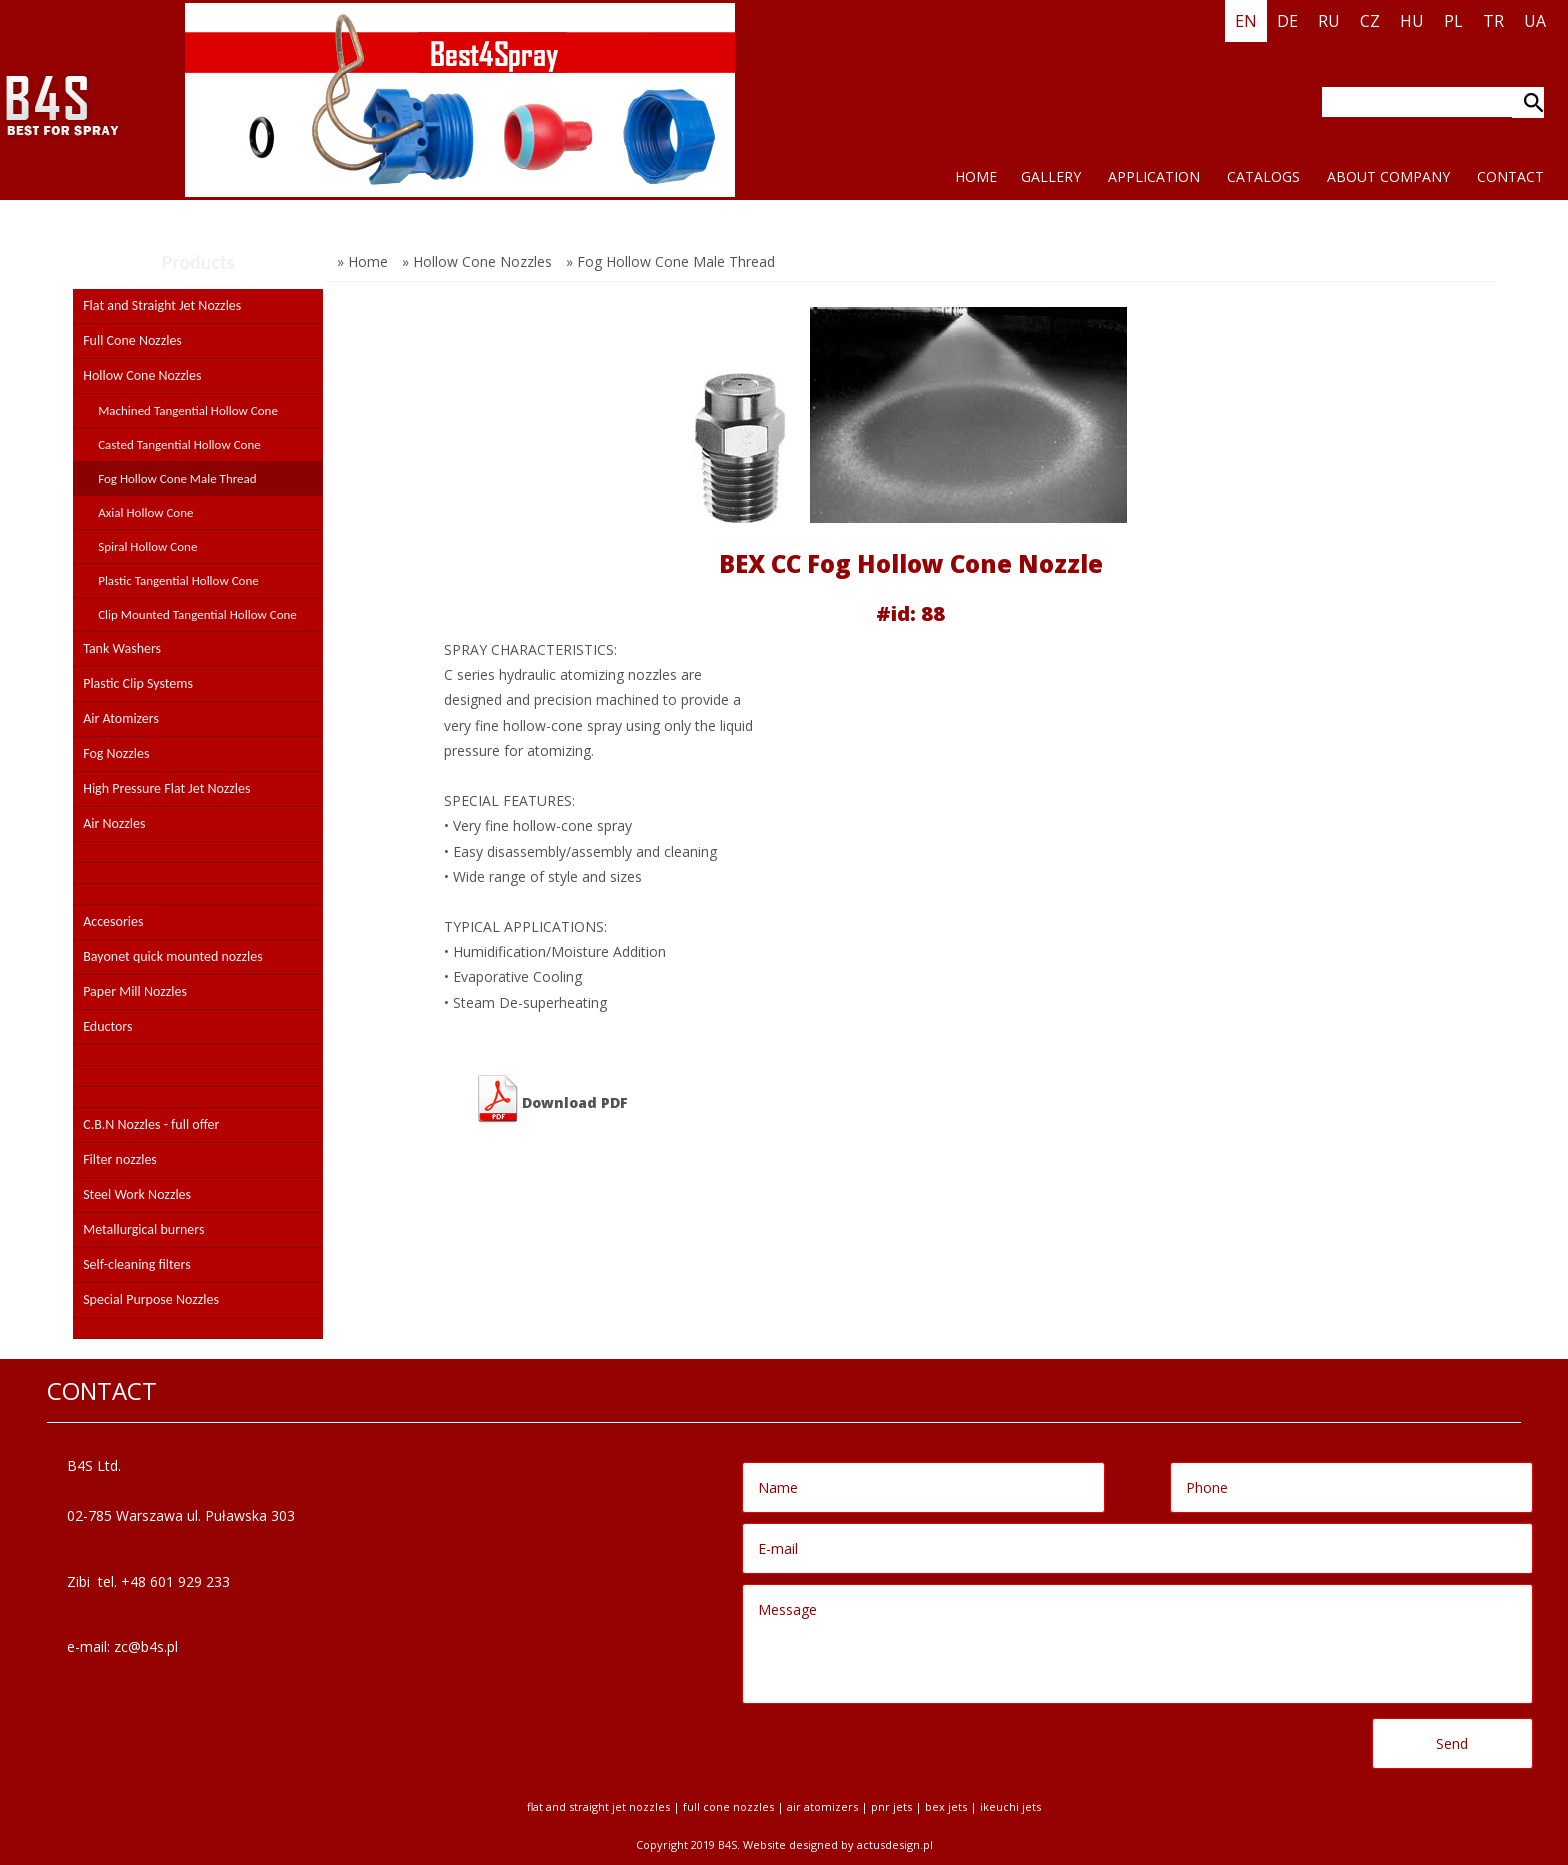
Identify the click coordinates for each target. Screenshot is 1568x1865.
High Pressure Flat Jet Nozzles (166, 788)
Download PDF (551, 1099)
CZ (1370, 21)
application (1154, 176)
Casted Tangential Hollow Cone (179, 444)
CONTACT (1510, 176)
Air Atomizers (121, 718)
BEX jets (946, 1806)
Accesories (113, 921)
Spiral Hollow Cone (147, 546)
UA (1535, 21)
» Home (362, 261)
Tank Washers (122, 648)
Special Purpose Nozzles (151, 1299)
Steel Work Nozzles (137, 1194)
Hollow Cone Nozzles (142, 375)
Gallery (1051, 176)
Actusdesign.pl (895, 1844)
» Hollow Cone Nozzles (477, 261)
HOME (976, 176)
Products (198, 262)
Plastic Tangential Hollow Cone (178, 580)
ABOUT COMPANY (1388, 176)
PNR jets (891, 1806)
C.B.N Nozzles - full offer (151, 1124)
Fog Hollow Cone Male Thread (177, 478)
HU (1412, 21)
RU (1329, 21)
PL (1453, 21)
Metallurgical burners (143, 1229)
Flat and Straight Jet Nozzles (162, 305)
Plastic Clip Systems (138, 683)
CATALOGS (1263, 176)
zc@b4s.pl (146, 1646)
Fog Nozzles (116, 753)
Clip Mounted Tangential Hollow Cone (197, 614)
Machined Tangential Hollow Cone (188, 410)
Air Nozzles (114, 823)
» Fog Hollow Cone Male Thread (670, 261)
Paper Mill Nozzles (135, 991)
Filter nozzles (120, 1159)
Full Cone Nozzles (132, 340)
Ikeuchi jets (1010, 1806)
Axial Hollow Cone (145, 512)
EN (1246, 21)
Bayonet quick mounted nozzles (173, 956)
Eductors (107, 1026)
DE (1287, 21)
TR (1493, 21)
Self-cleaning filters (137, 1264)
